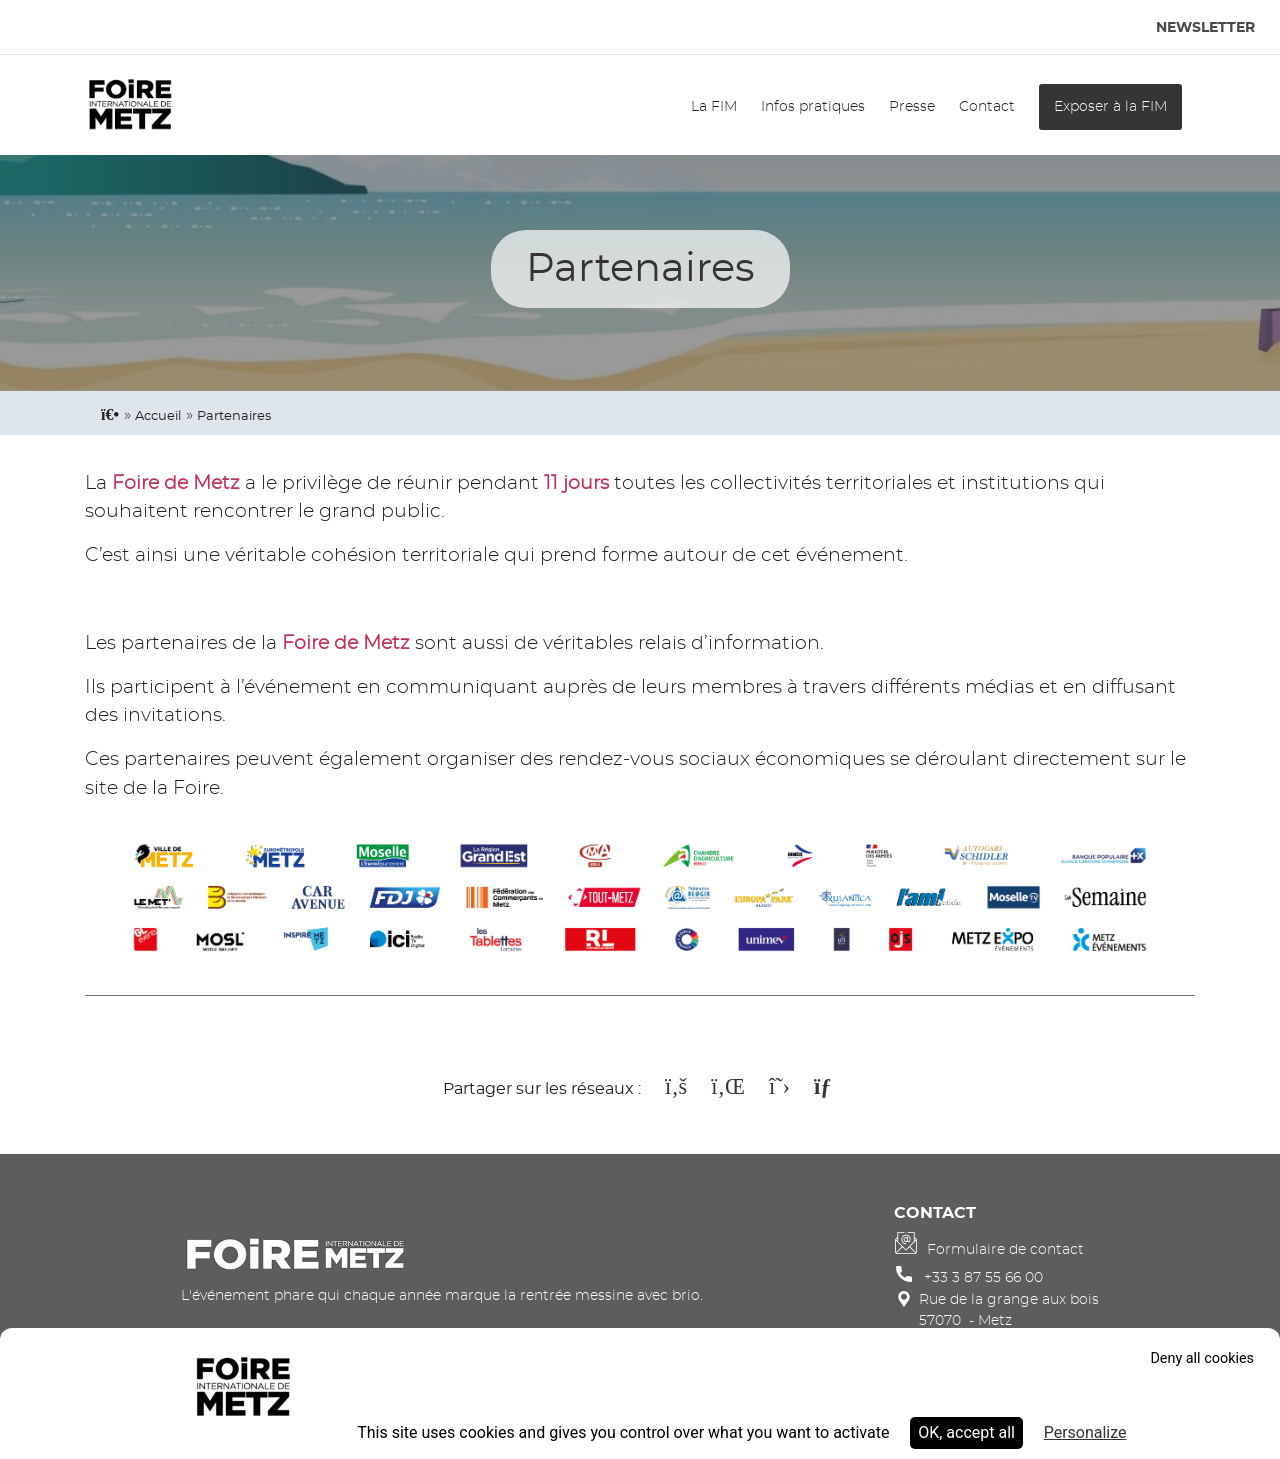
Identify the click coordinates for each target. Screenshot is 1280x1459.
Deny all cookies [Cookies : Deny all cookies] (1202, 1358)
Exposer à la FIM (1110, 106)
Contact (987, 106)
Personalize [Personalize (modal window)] (1085, 1432)
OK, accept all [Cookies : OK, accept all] (966, 1432)
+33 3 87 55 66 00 (983, 1277)
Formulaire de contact (1005, 1249)
